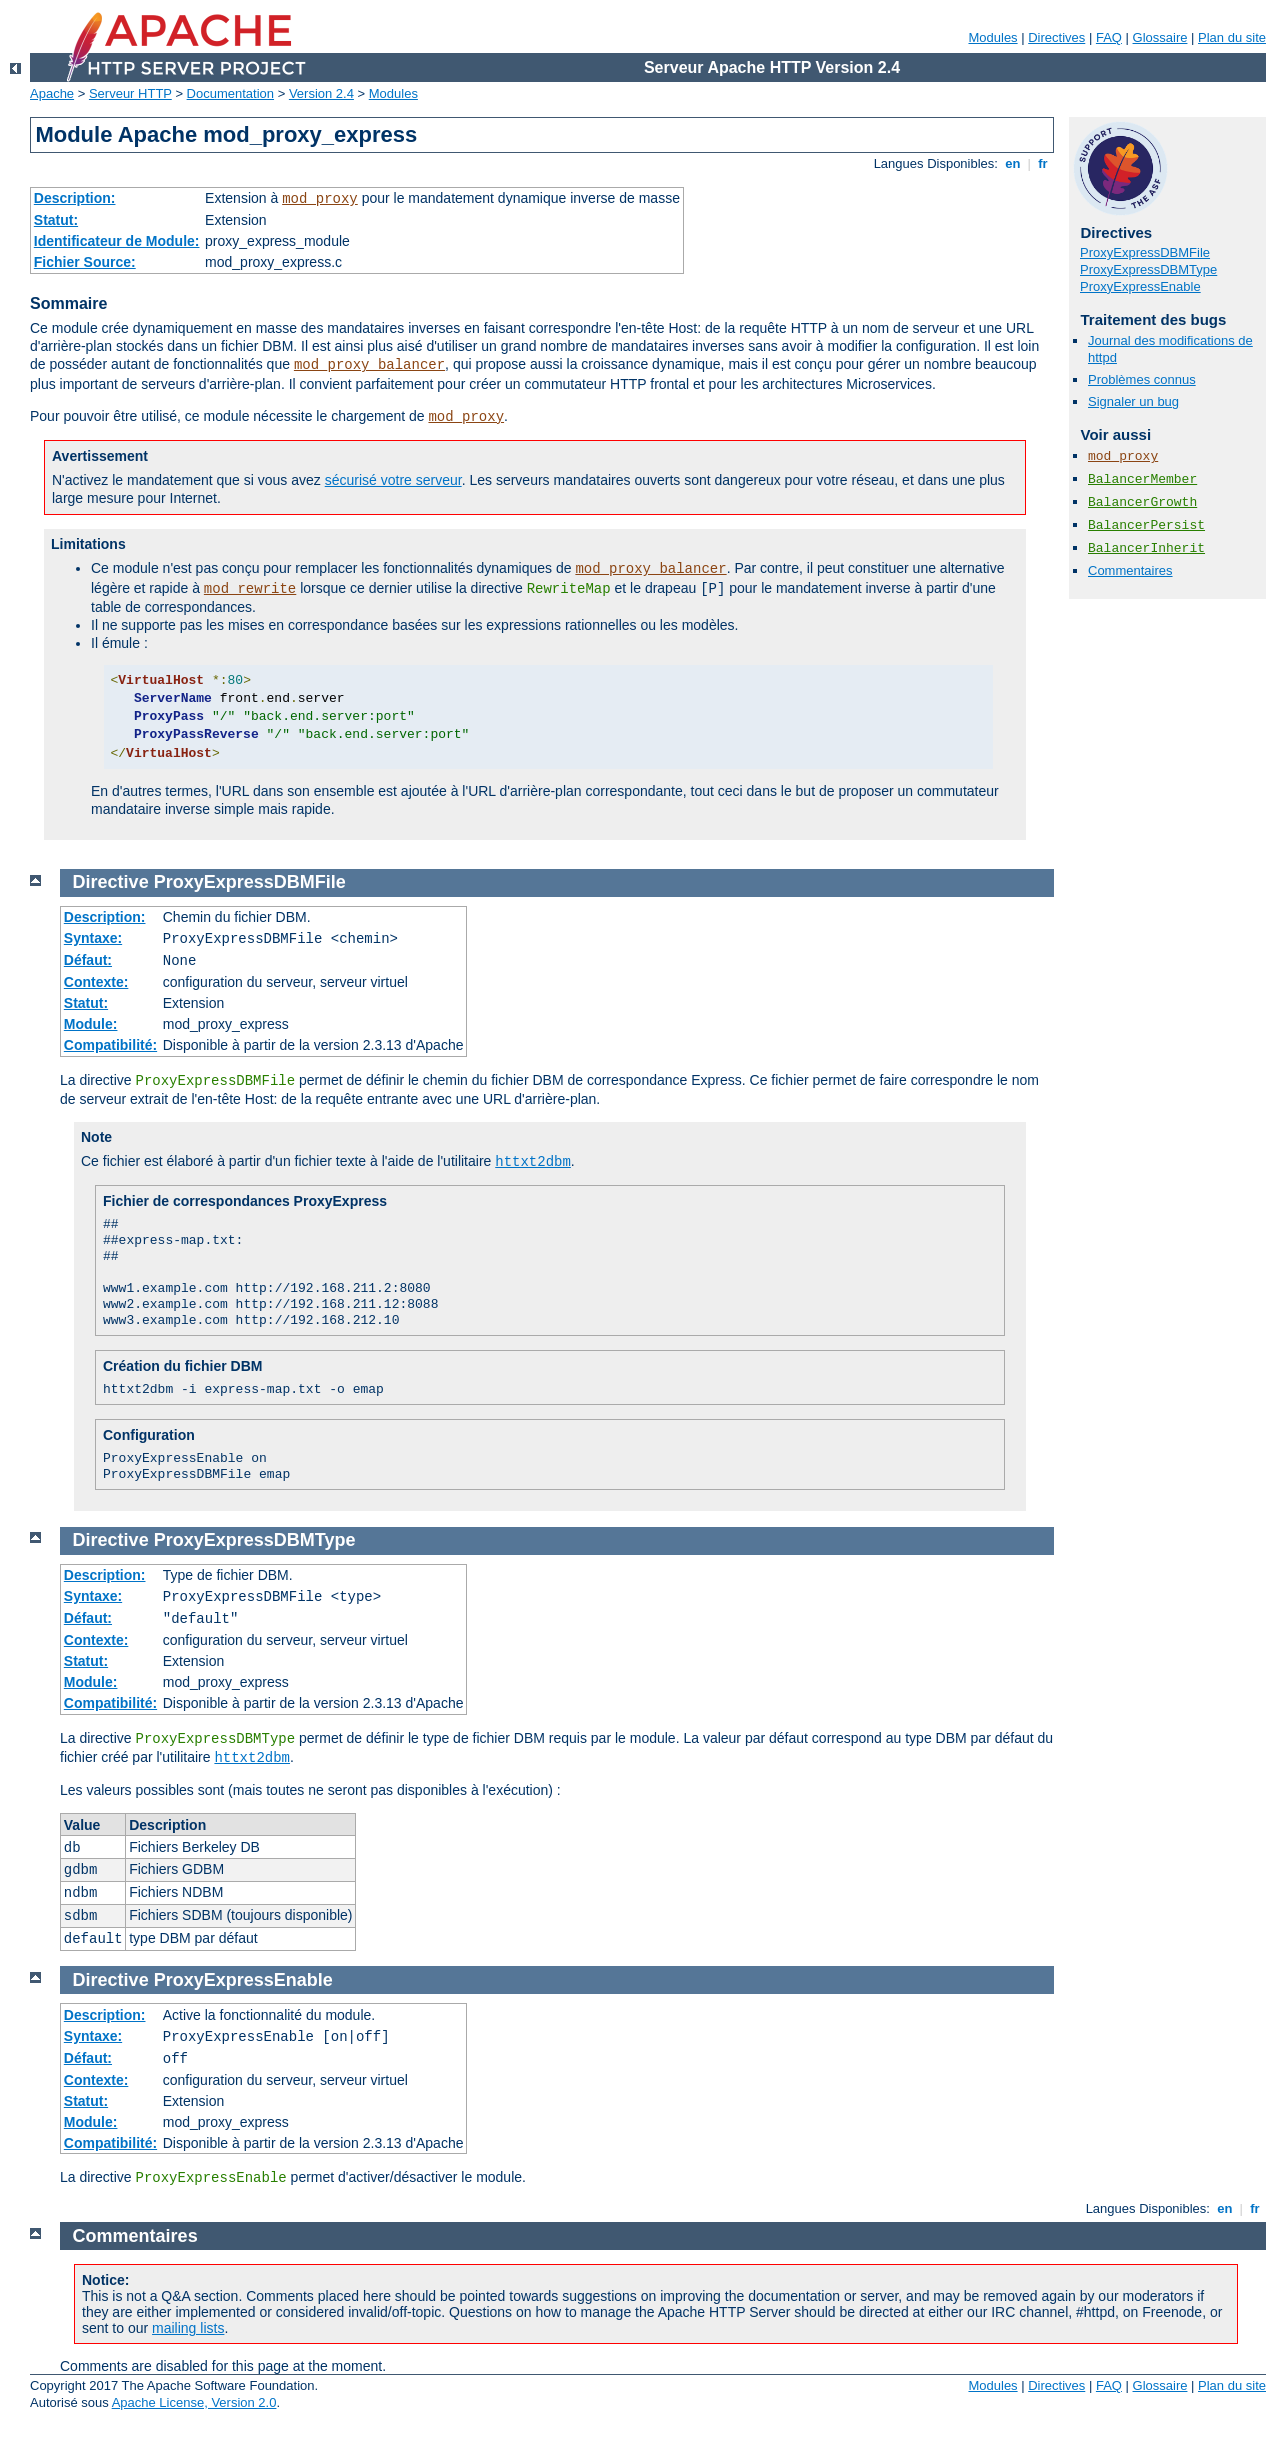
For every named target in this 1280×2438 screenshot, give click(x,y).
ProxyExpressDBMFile (1145, 252)
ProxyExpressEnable (1140, 286)
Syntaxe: (93, 938)
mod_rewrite (250, 589)
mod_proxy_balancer (369, 365)
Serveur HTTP (130, 93)
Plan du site (1232, 37)
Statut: (56, 220)
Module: (91, 1024)
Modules (992, 37)
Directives (1056, 37)
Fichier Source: (85, 262)
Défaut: (88, 960)
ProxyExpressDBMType (1148, 269)
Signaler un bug (1133, 401)
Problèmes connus (1142, 379)
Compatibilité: (110, 1045)
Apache (52, 93)
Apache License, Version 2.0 (194, 2402)
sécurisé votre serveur (393, 480)
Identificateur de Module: (117, 241)
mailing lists (188, 2328)
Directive (111, 882)
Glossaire (1160, 37)
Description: (75, 198)
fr (1043, 163)
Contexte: (96, 982)
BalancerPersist (1146, 525)
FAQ (1109, 37)
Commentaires (1130, 570)
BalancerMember (1142, 479)
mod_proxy (320, 199)
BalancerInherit (1146, 548)
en (1013, 163)
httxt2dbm (533, 1162)
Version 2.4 (321, 93)
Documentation (230, 93)
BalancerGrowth (1142, 502)
